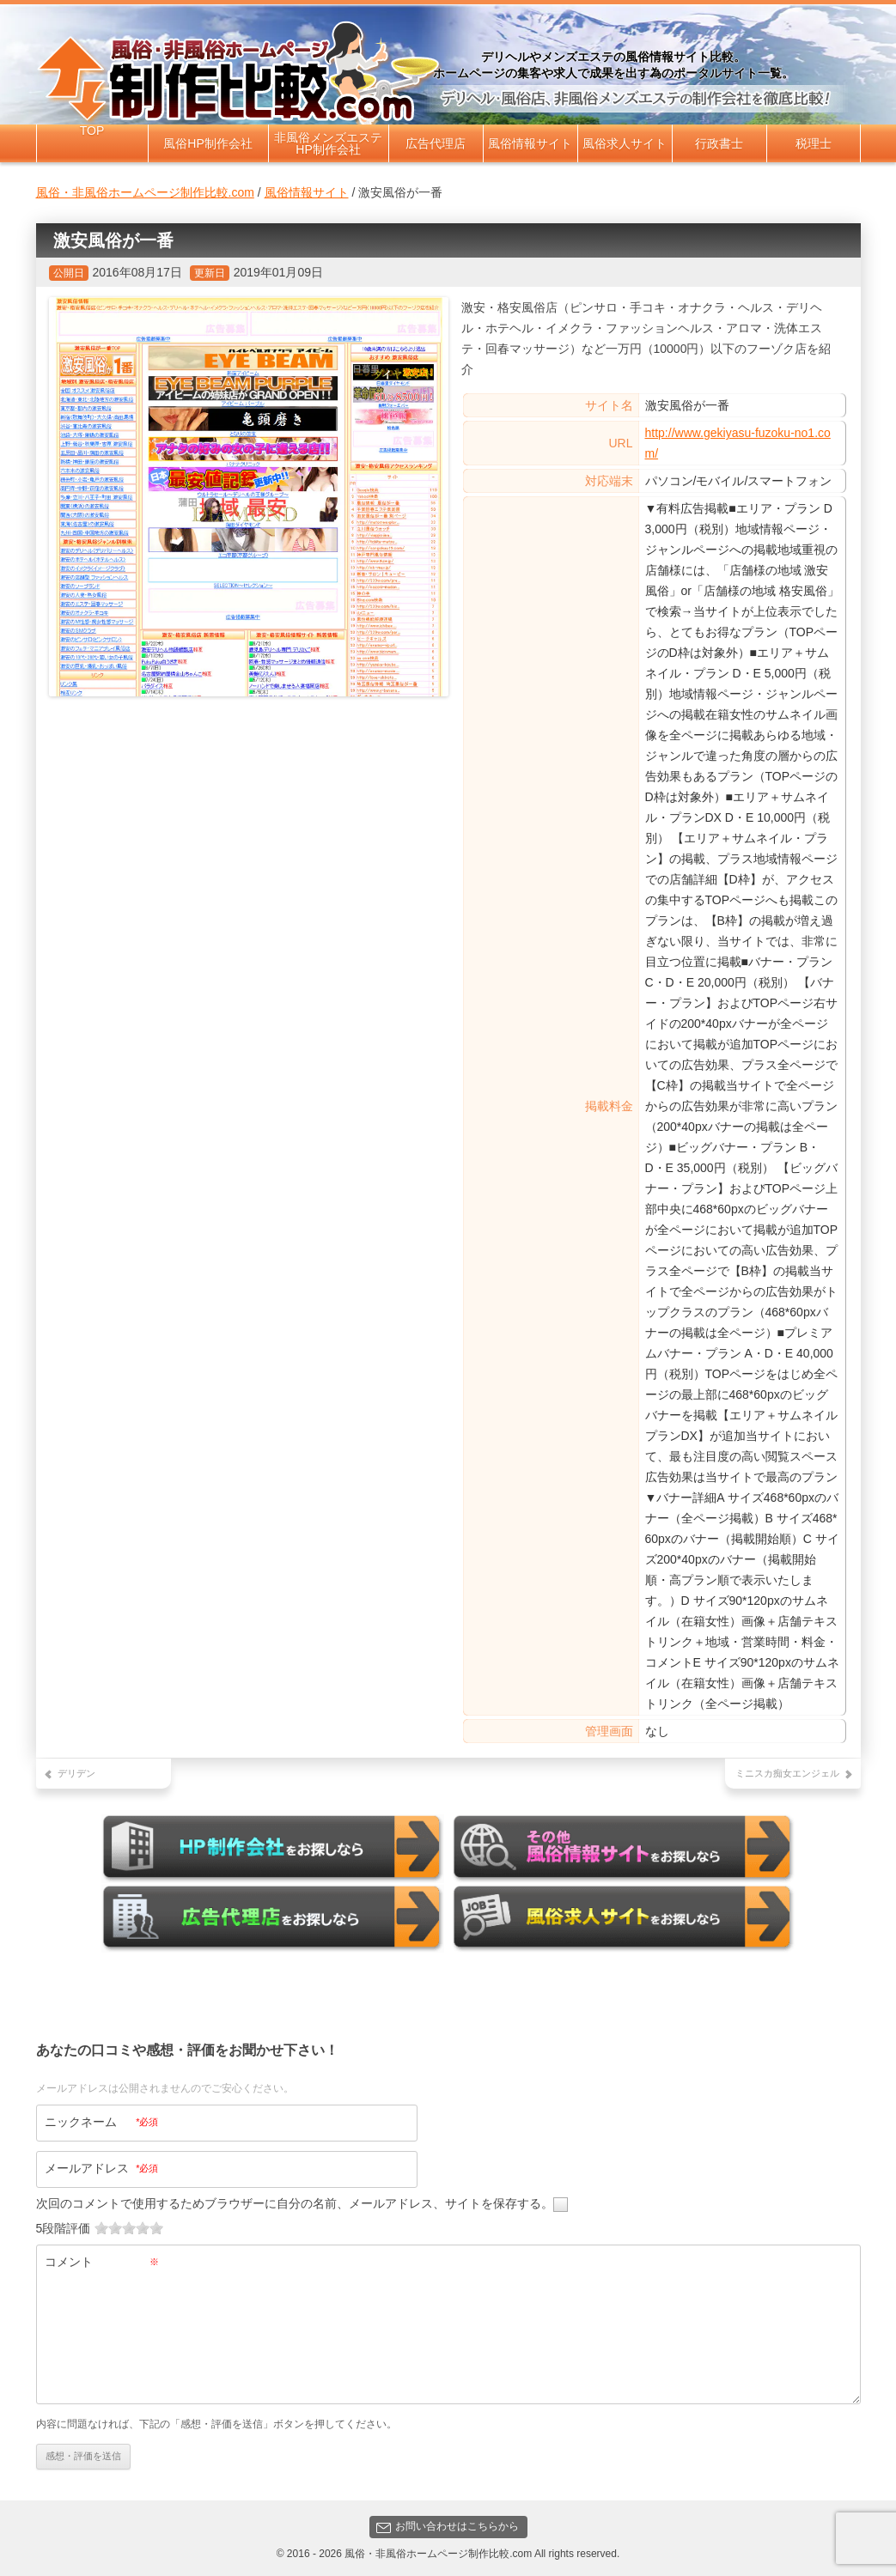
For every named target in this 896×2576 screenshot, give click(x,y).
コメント (102, 2257)
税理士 (813, 143)
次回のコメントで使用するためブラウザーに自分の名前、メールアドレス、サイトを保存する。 (294, 2199)
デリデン (76, 1773)
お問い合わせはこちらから (447, 2523)
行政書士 (719, 143)
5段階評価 (63, 2224)
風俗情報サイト (530, 143)
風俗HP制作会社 (207, 143)
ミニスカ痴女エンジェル (787, 1773)
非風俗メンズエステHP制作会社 (328, 143)
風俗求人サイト (624, 143)
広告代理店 (435, 143)
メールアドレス (102, 2165)
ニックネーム (102, 2118)
